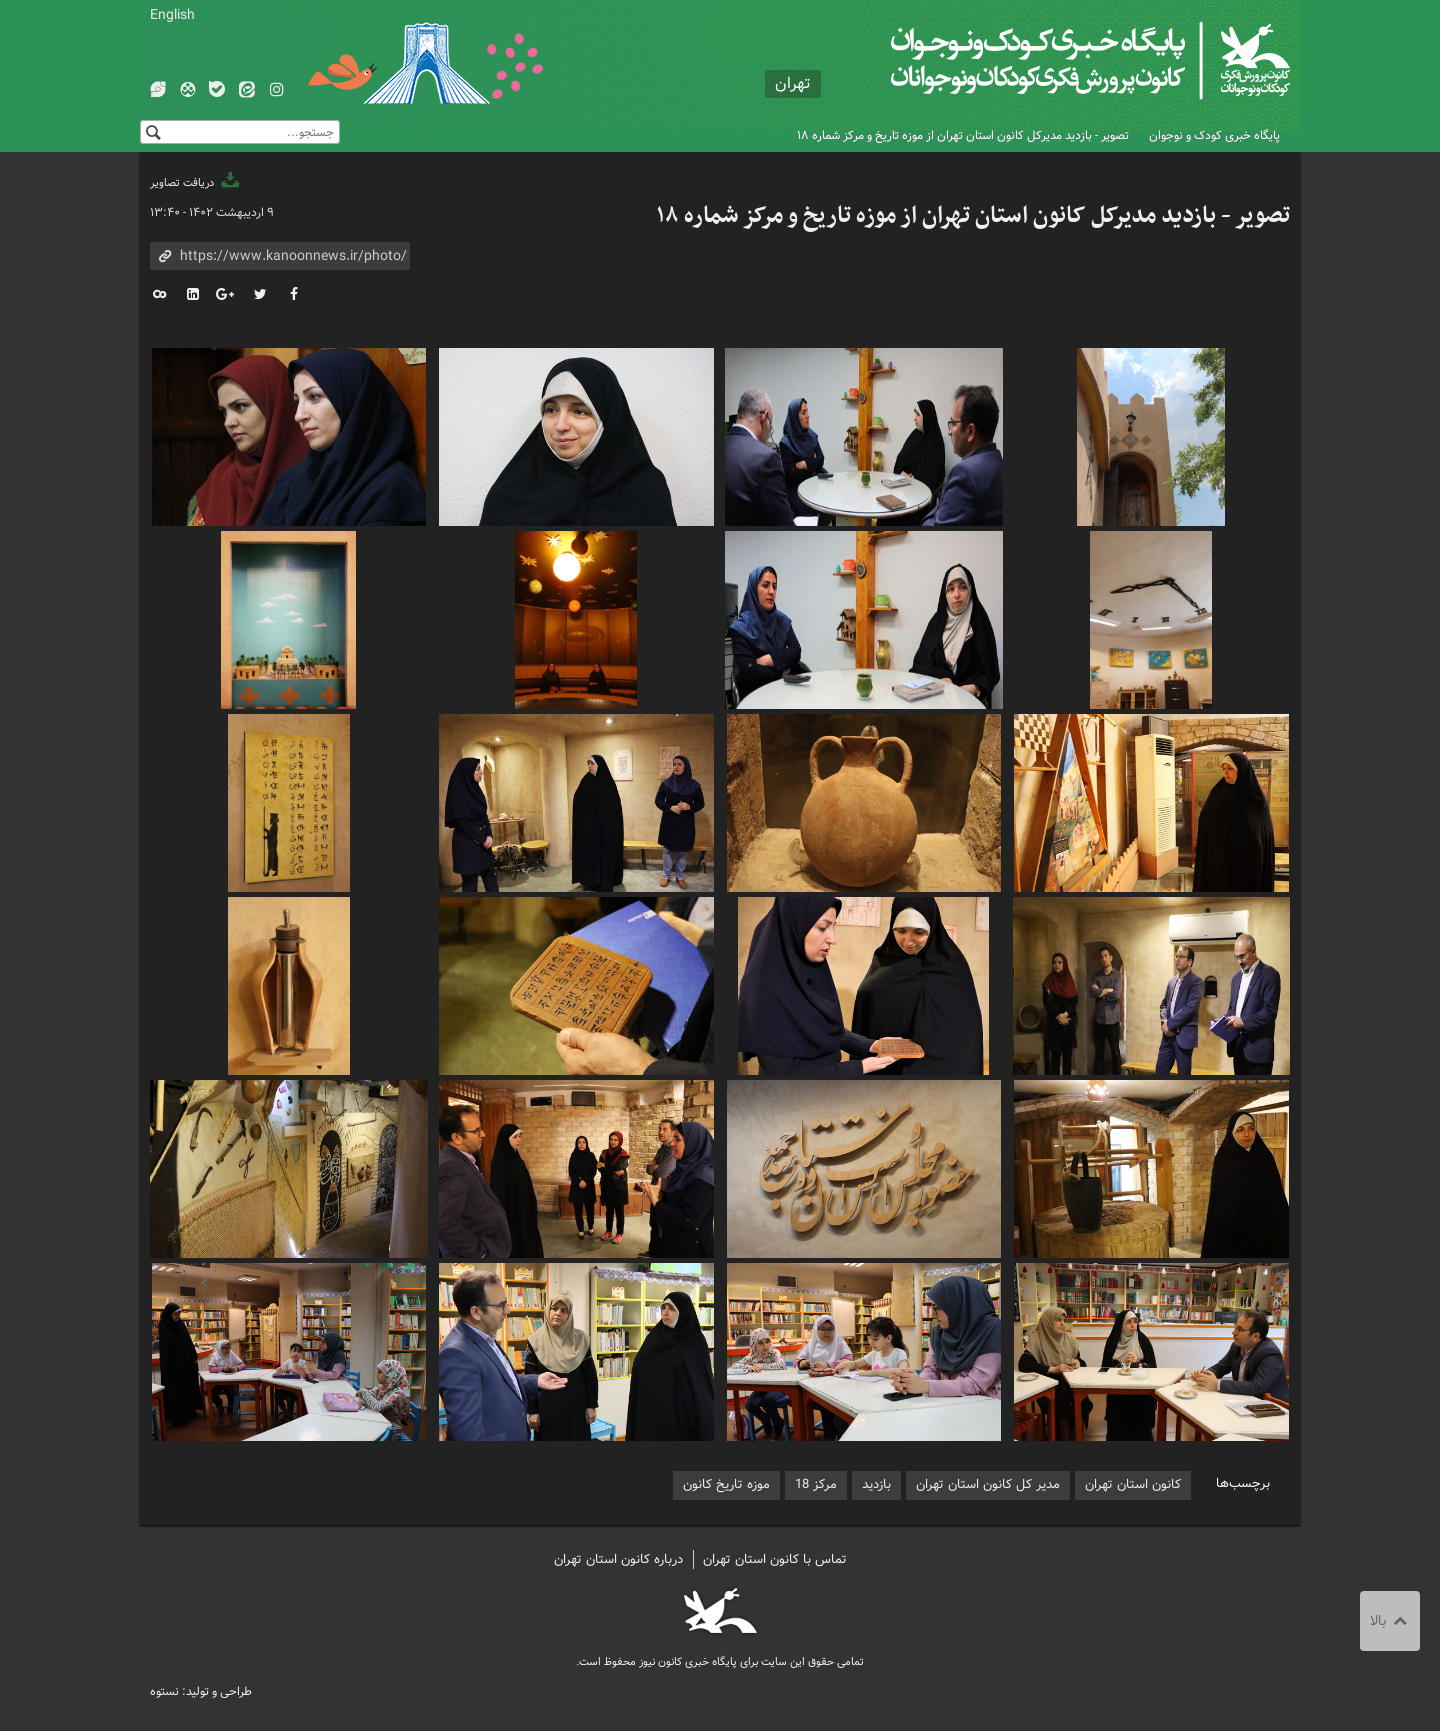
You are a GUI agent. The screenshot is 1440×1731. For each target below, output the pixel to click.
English (172, 15)
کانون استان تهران (1133, 1484)
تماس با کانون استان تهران (775, 1559)
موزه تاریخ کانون (726, 1484)
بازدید (876, 1484)
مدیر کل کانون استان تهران (988, 1484)
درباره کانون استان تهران (618, 1559)
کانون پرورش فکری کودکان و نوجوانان (1055, 60)
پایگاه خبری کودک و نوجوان (1214, 135)
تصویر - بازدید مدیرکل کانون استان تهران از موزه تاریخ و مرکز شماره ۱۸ (963, 135)
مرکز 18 (816, 1484)
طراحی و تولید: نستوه (201, 1691)
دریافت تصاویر (196, 183)
